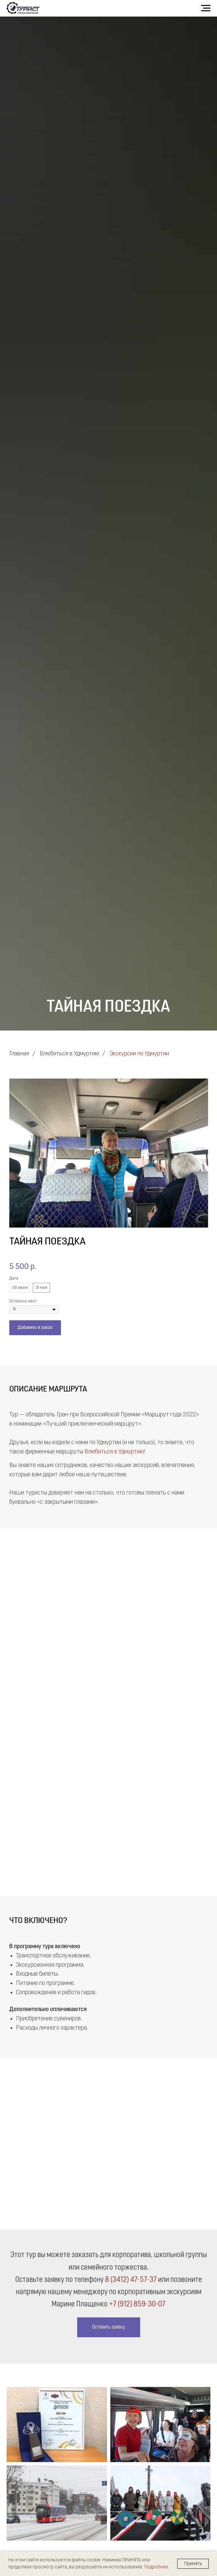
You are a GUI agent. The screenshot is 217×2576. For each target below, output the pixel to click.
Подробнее (156, 2567)
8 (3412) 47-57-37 (131, 2280)
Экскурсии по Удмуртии (139, 1054)
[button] (108, 2327)
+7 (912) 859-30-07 (137, 2304)
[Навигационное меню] (205, 8)
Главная (19, 1054)
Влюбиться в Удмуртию (69, 1054)
